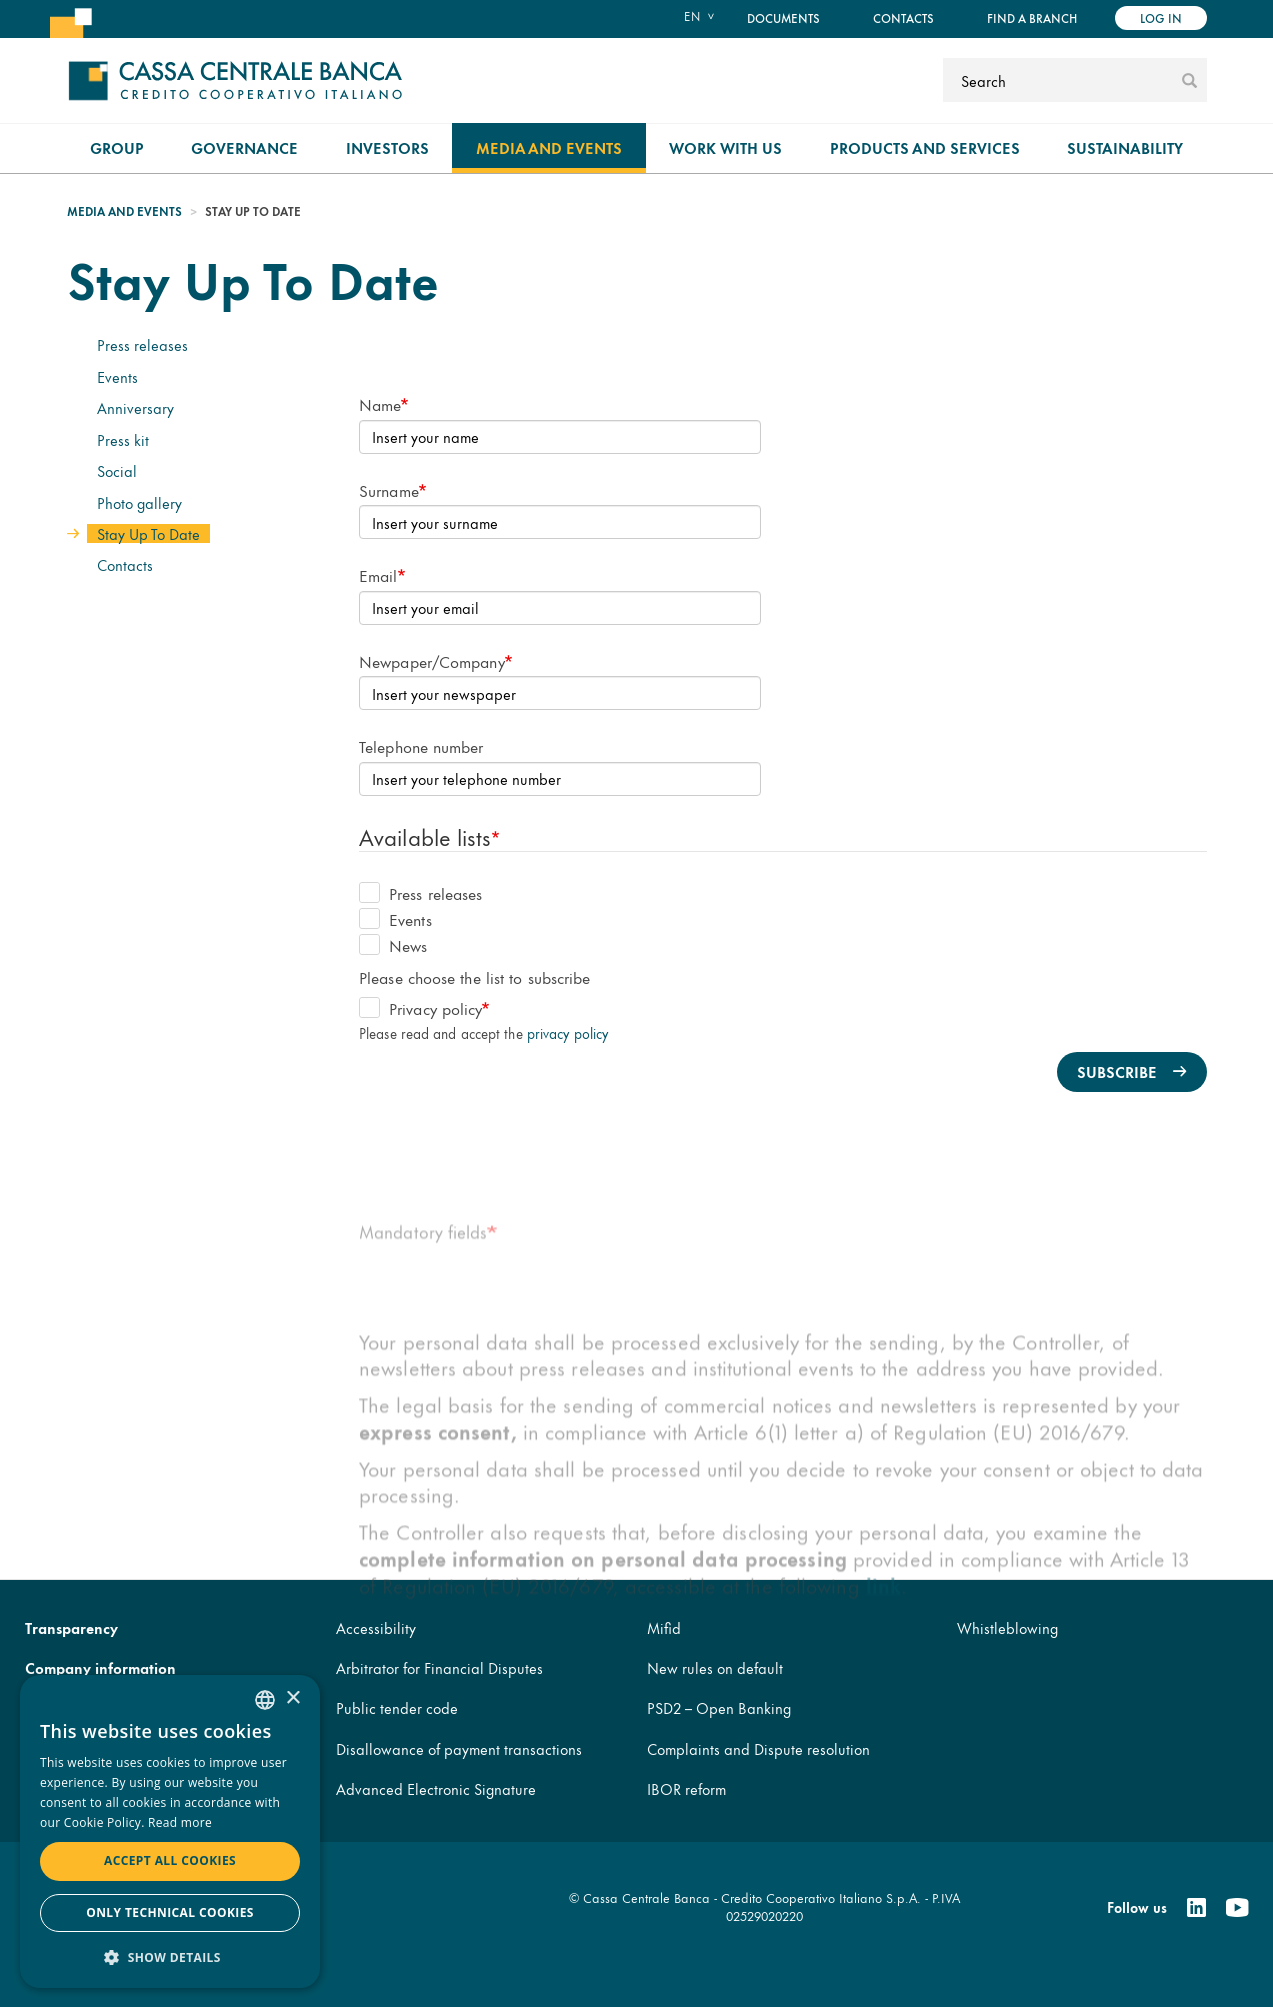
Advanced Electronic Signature (436, 1788)
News (393, 944)
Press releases (142, 344)
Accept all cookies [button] (170, 1860)
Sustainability (1125, 147)
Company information (100, 1667)
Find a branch (1032, 17)
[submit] (1189, 80)
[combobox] (265, 1700)
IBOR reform (686, 1788)
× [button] (292, 1698)
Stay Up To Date (148, 533)
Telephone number (421, 745)
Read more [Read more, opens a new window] (180, 1822)
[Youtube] (1237, 1908)
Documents (783, 17)
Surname (389, 489)
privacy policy (567, 1032)
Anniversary (135, 407)
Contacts (903, 17)
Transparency (71, 1627)
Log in (1161, 17)
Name (380, 403)
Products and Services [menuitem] (925, 147)
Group (117, 147)
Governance (244, 147)
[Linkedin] (1196, 1908)
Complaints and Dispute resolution (758, 1748)
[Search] (1059, 80)
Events (117, 376)
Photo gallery (139, 502)
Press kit (123, 439)
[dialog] (170, 1831)
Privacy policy (421, 1007)
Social (117, 470)
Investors (387, 147)
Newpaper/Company (432, 660)
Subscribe (1117, 1071)
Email (378, 574)
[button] (170, 1956)
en (692, 16)
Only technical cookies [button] (170, 1912)
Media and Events (549, 147)
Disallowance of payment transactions (459, 1748)
